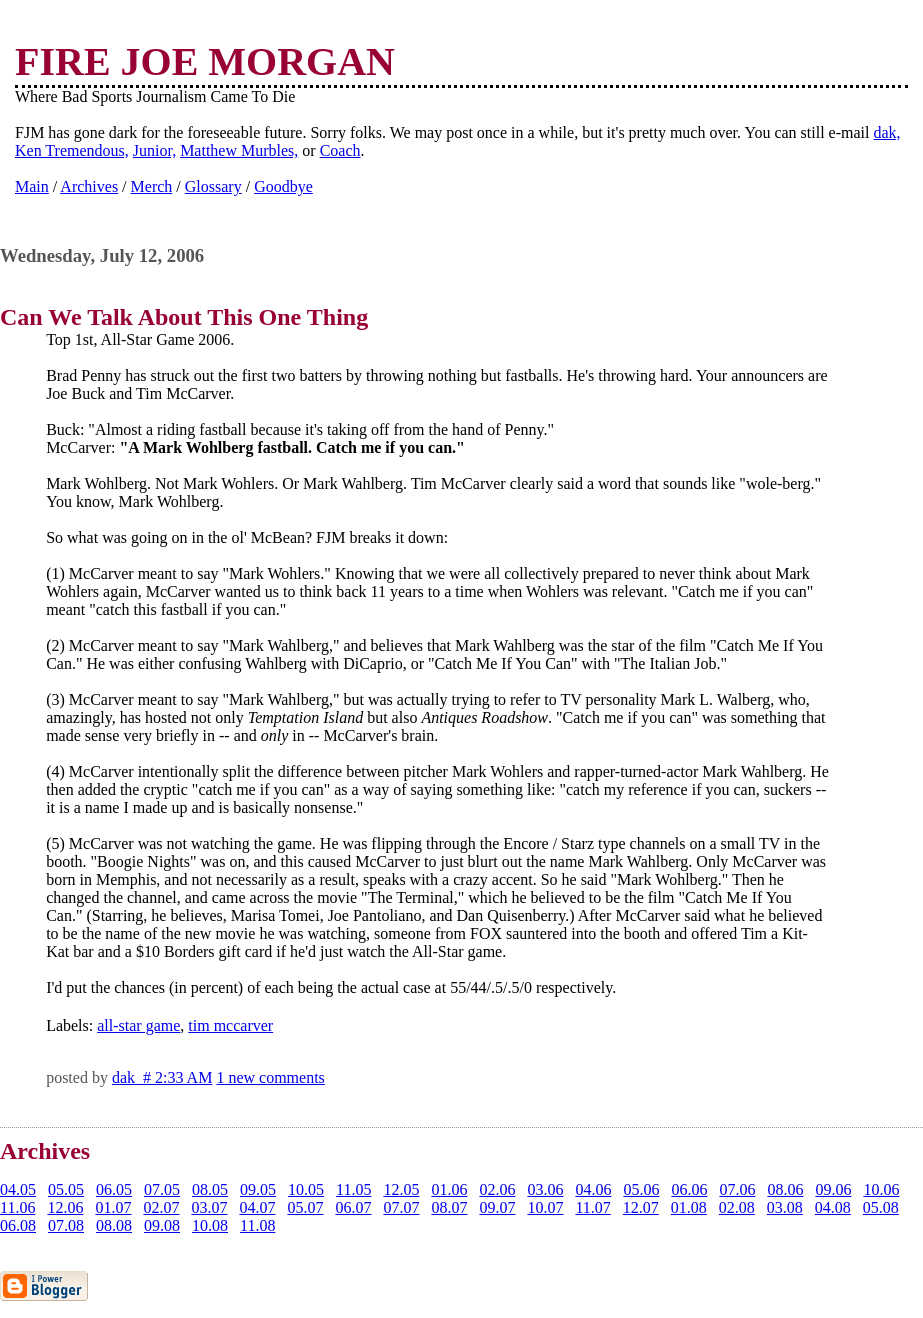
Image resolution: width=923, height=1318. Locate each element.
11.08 (257, 1225)
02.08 (737, 1207)
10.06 (881, 1189)
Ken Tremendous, (72, 150)
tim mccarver (230, 1025)
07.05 (162, 1189)
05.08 (881, 1207)
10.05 (306, 1189)
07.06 (737, 1189)
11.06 (17, 1207)
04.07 (257, 1207)
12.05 (401, 1189)
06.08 (18, 1225)
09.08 (162, 1225)
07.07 (401, 1207)
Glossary (213, 186)
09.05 (258, 1189)
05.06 (641, 1189)
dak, (886, 132)
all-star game (138, 1025)
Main (32, 186)
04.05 (18, 1189)
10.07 (545, 1207)
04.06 (593, 1189)
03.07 (209, 1207)
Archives (89, 186)
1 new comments (270, 1077)
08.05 (210, 1189)
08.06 (785, 1189)
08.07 (449, 1207)
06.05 (114, 1189)
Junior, (154, 150)
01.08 (689, 1207)
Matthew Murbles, (239, 150)
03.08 (785, 1207)
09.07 (497, 1207)
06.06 (689, 1189)
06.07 (353, 1207)
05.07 (305, 1207)
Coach (340, 150)
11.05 (353, 1189)
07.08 (66, 1225)
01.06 (449, 1189)
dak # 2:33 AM (162, 1077)
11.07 (592, 1207)
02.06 (497, 1189)
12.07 (641, 1207)
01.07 (113, 1207)
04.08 (833, 1207)
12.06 (65, 1207)
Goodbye (283, 186)
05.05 (66, 1189)
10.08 (210, 1225)
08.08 (114, 1225)
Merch (152, 186)
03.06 (545, 1189)
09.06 (833, 1189)
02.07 (161, 1207)
